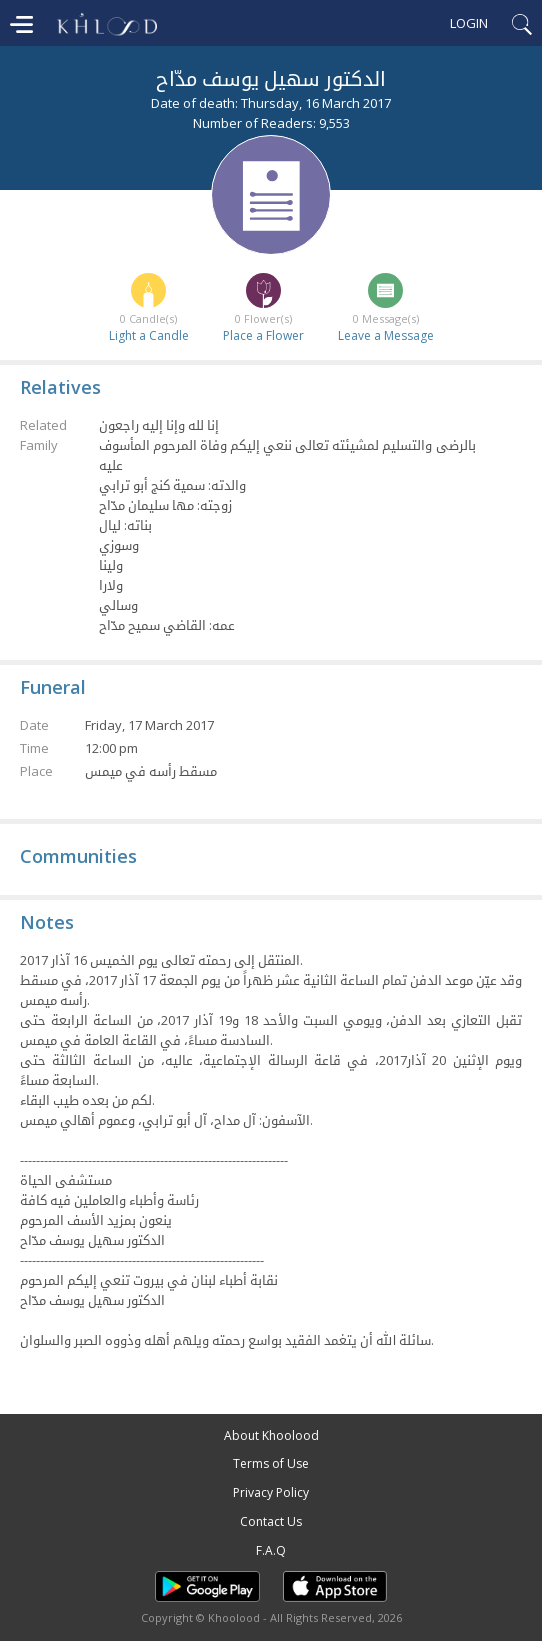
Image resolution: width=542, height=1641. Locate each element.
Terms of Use (271, 1463)
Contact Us (271, 1521)
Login (469, 23)
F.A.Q (271, 1550)
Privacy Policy (271, 1492)
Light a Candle (149, 335)
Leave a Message (386, 335)
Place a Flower (263, 335)
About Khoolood (271, 1435)
